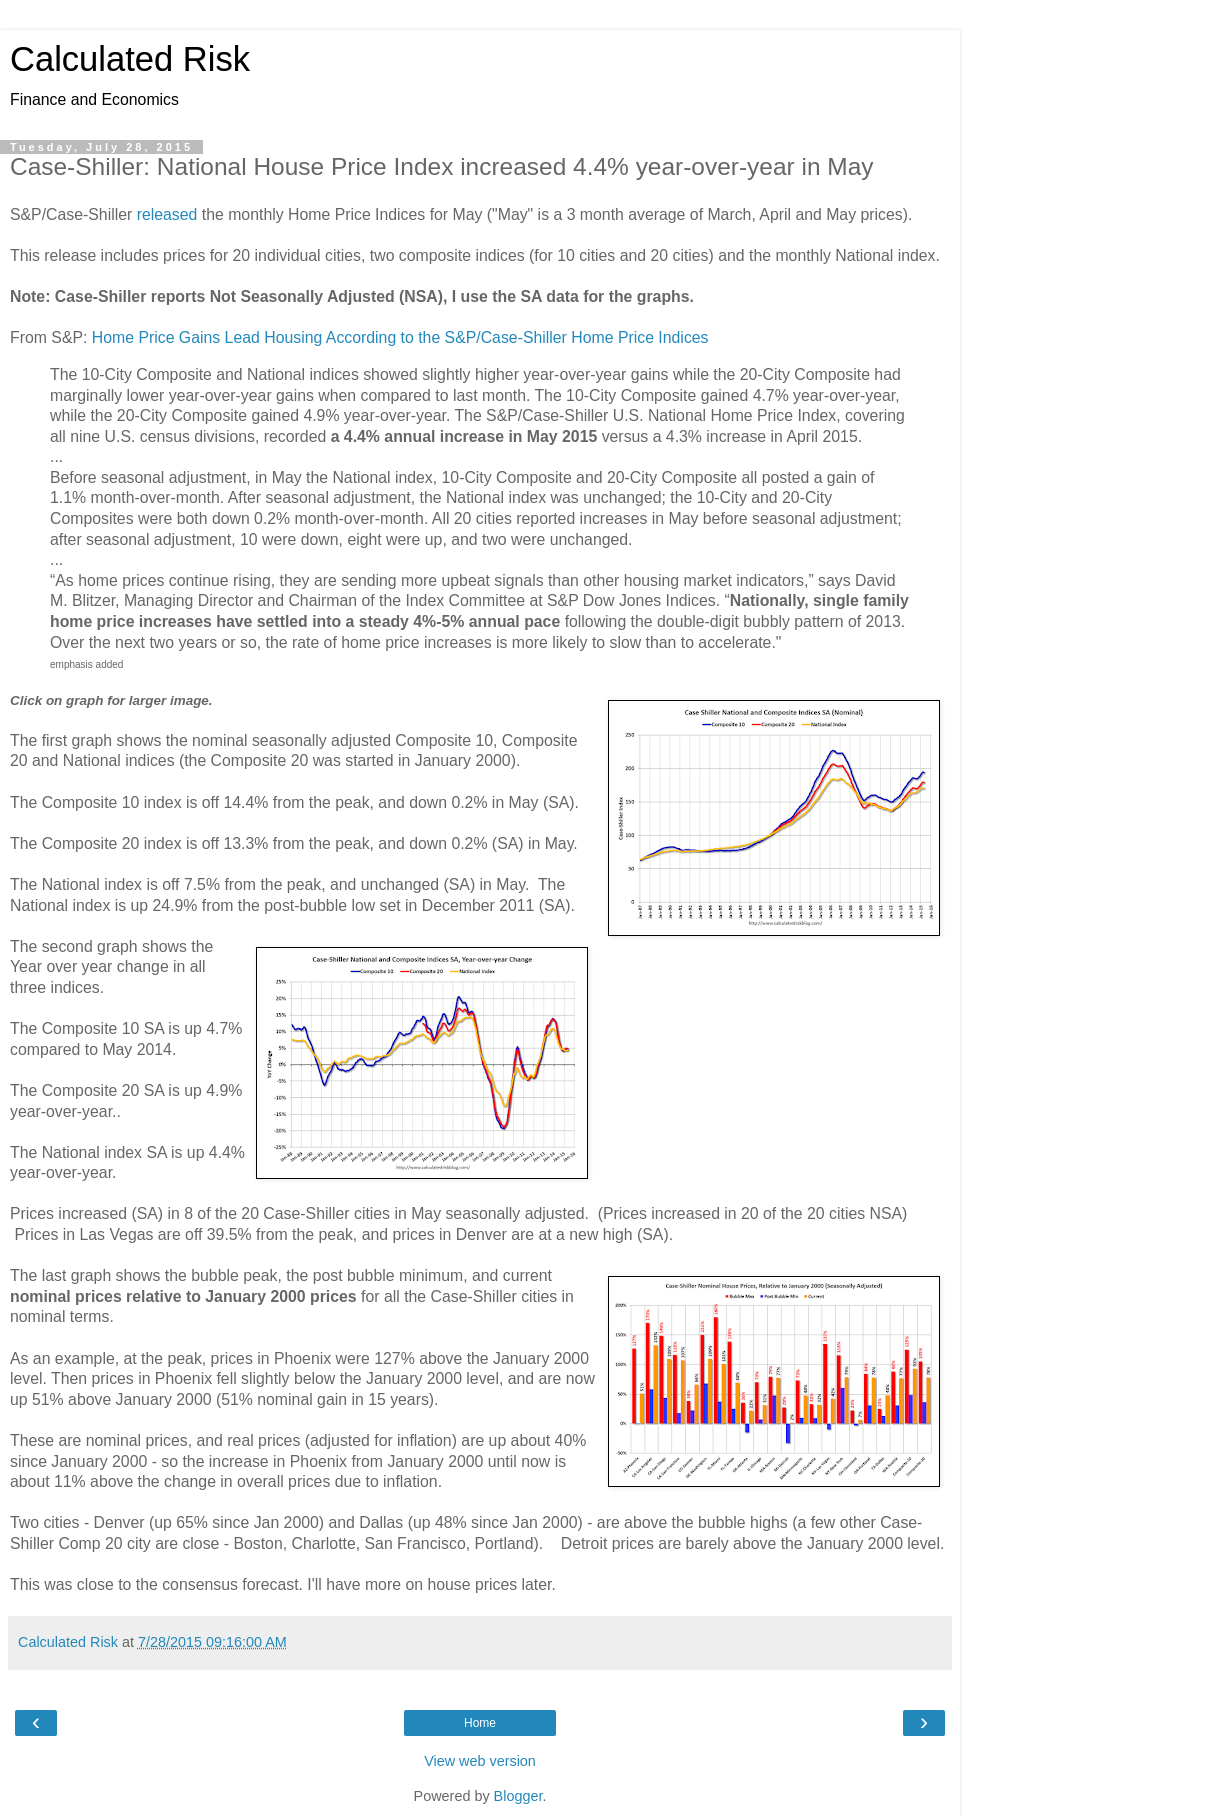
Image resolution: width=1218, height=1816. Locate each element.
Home (480, 1723)
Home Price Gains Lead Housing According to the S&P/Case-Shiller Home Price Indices (400, 337)
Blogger (518, 1796)
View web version (480, 1761)
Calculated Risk (130, 59)
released (167, 214)
